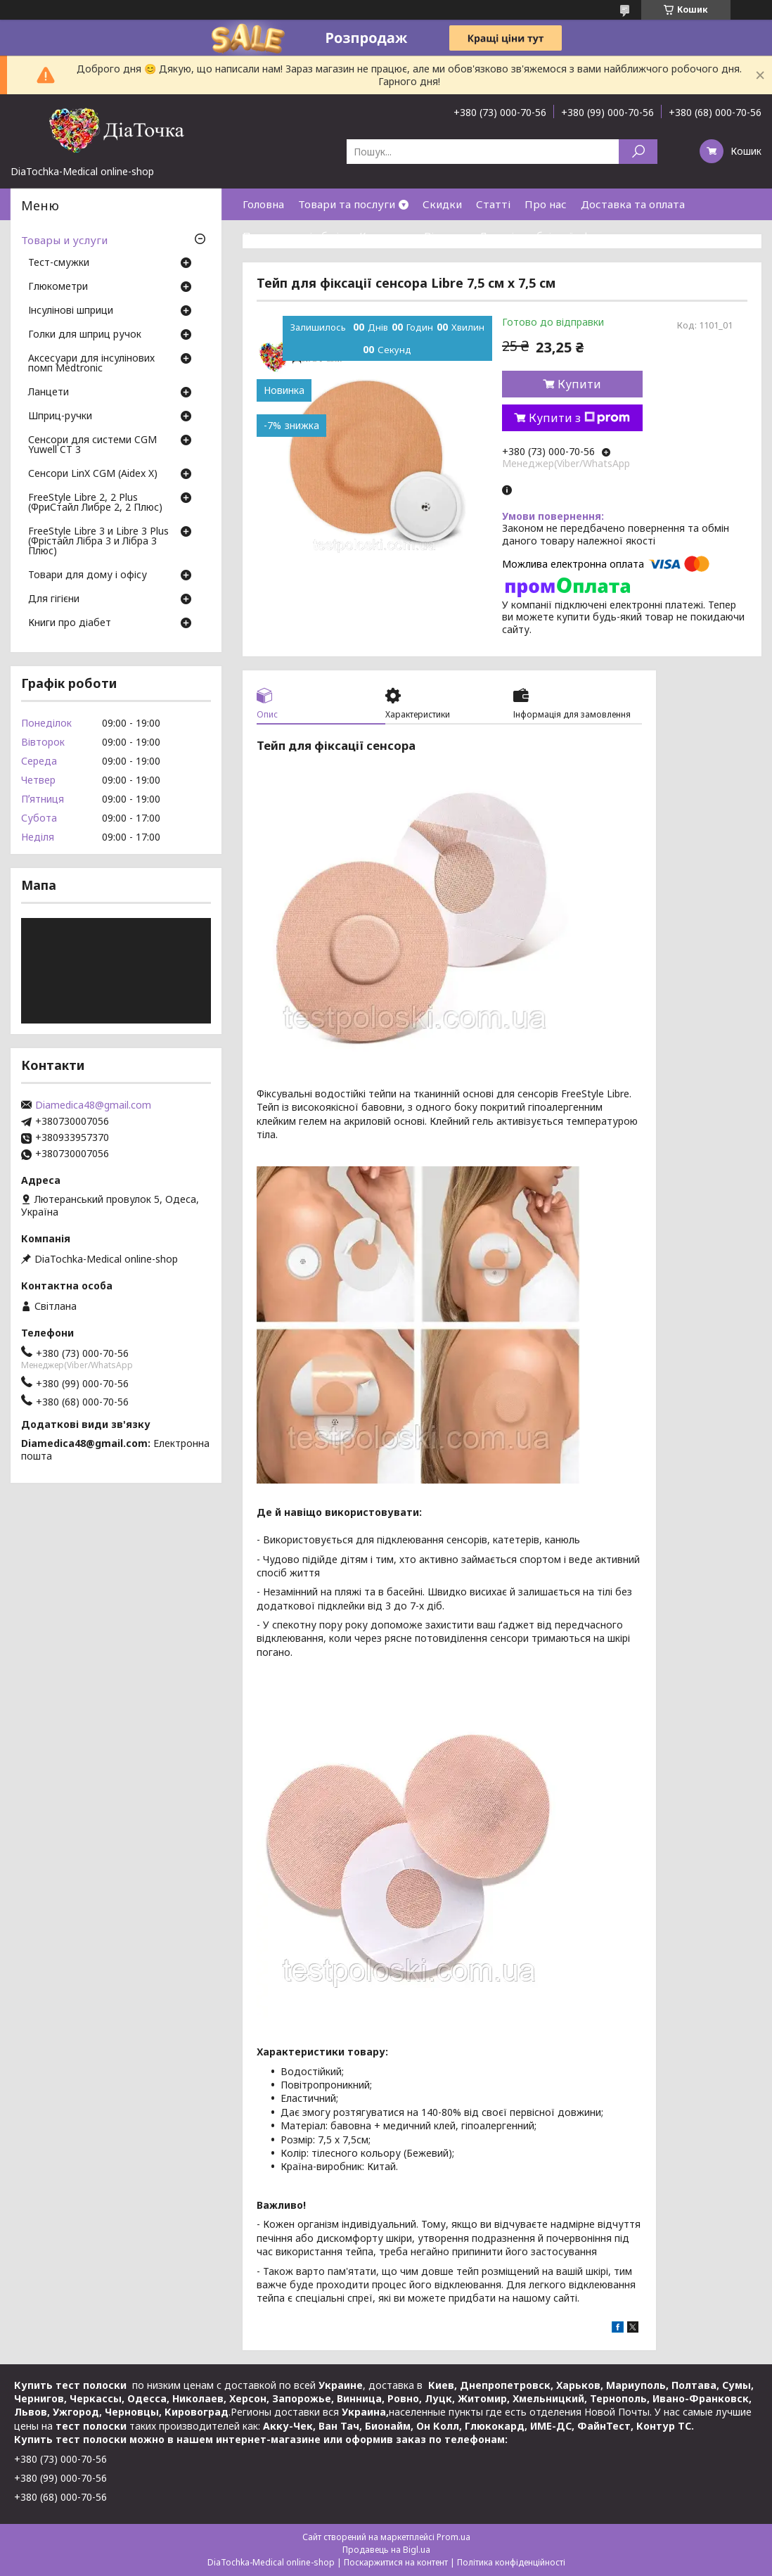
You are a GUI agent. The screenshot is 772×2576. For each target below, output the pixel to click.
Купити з (579, 418)
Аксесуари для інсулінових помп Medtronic (91, 363)
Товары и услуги (64, 240)
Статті (493, 204)
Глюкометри (58, 287)
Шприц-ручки (60, 416)
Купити (579, 384)
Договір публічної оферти (547, 236)
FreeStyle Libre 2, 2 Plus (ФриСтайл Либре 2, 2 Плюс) (95, 503)
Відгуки (444, 236)
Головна (263, 204)
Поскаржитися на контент (396, 2562)
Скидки (442, 204)
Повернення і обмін (294, 236)
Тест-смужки (58, 263)
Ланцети (48, 392)
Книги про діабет (69, 623)
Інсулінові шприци (70, 311)
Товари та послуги (346, 204)
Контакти (384, 236)
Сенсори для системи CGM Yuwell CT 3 (92, 445)
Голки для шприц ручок (84, 334)
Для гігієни (53, 599)
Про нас (546, 204)
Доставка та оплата (633, 204)
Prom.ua (453, 2537)
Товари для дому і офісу (87, 575)
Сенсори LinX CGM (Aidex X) (92, 474)
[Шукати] (638, 151)
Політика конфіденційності (511, 2562)
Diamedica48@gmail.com (93, 1105)
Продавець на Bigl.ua (386, 2550)
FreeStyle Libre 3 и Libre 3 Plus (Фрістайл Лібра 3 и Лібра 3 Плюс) (98, 541)
